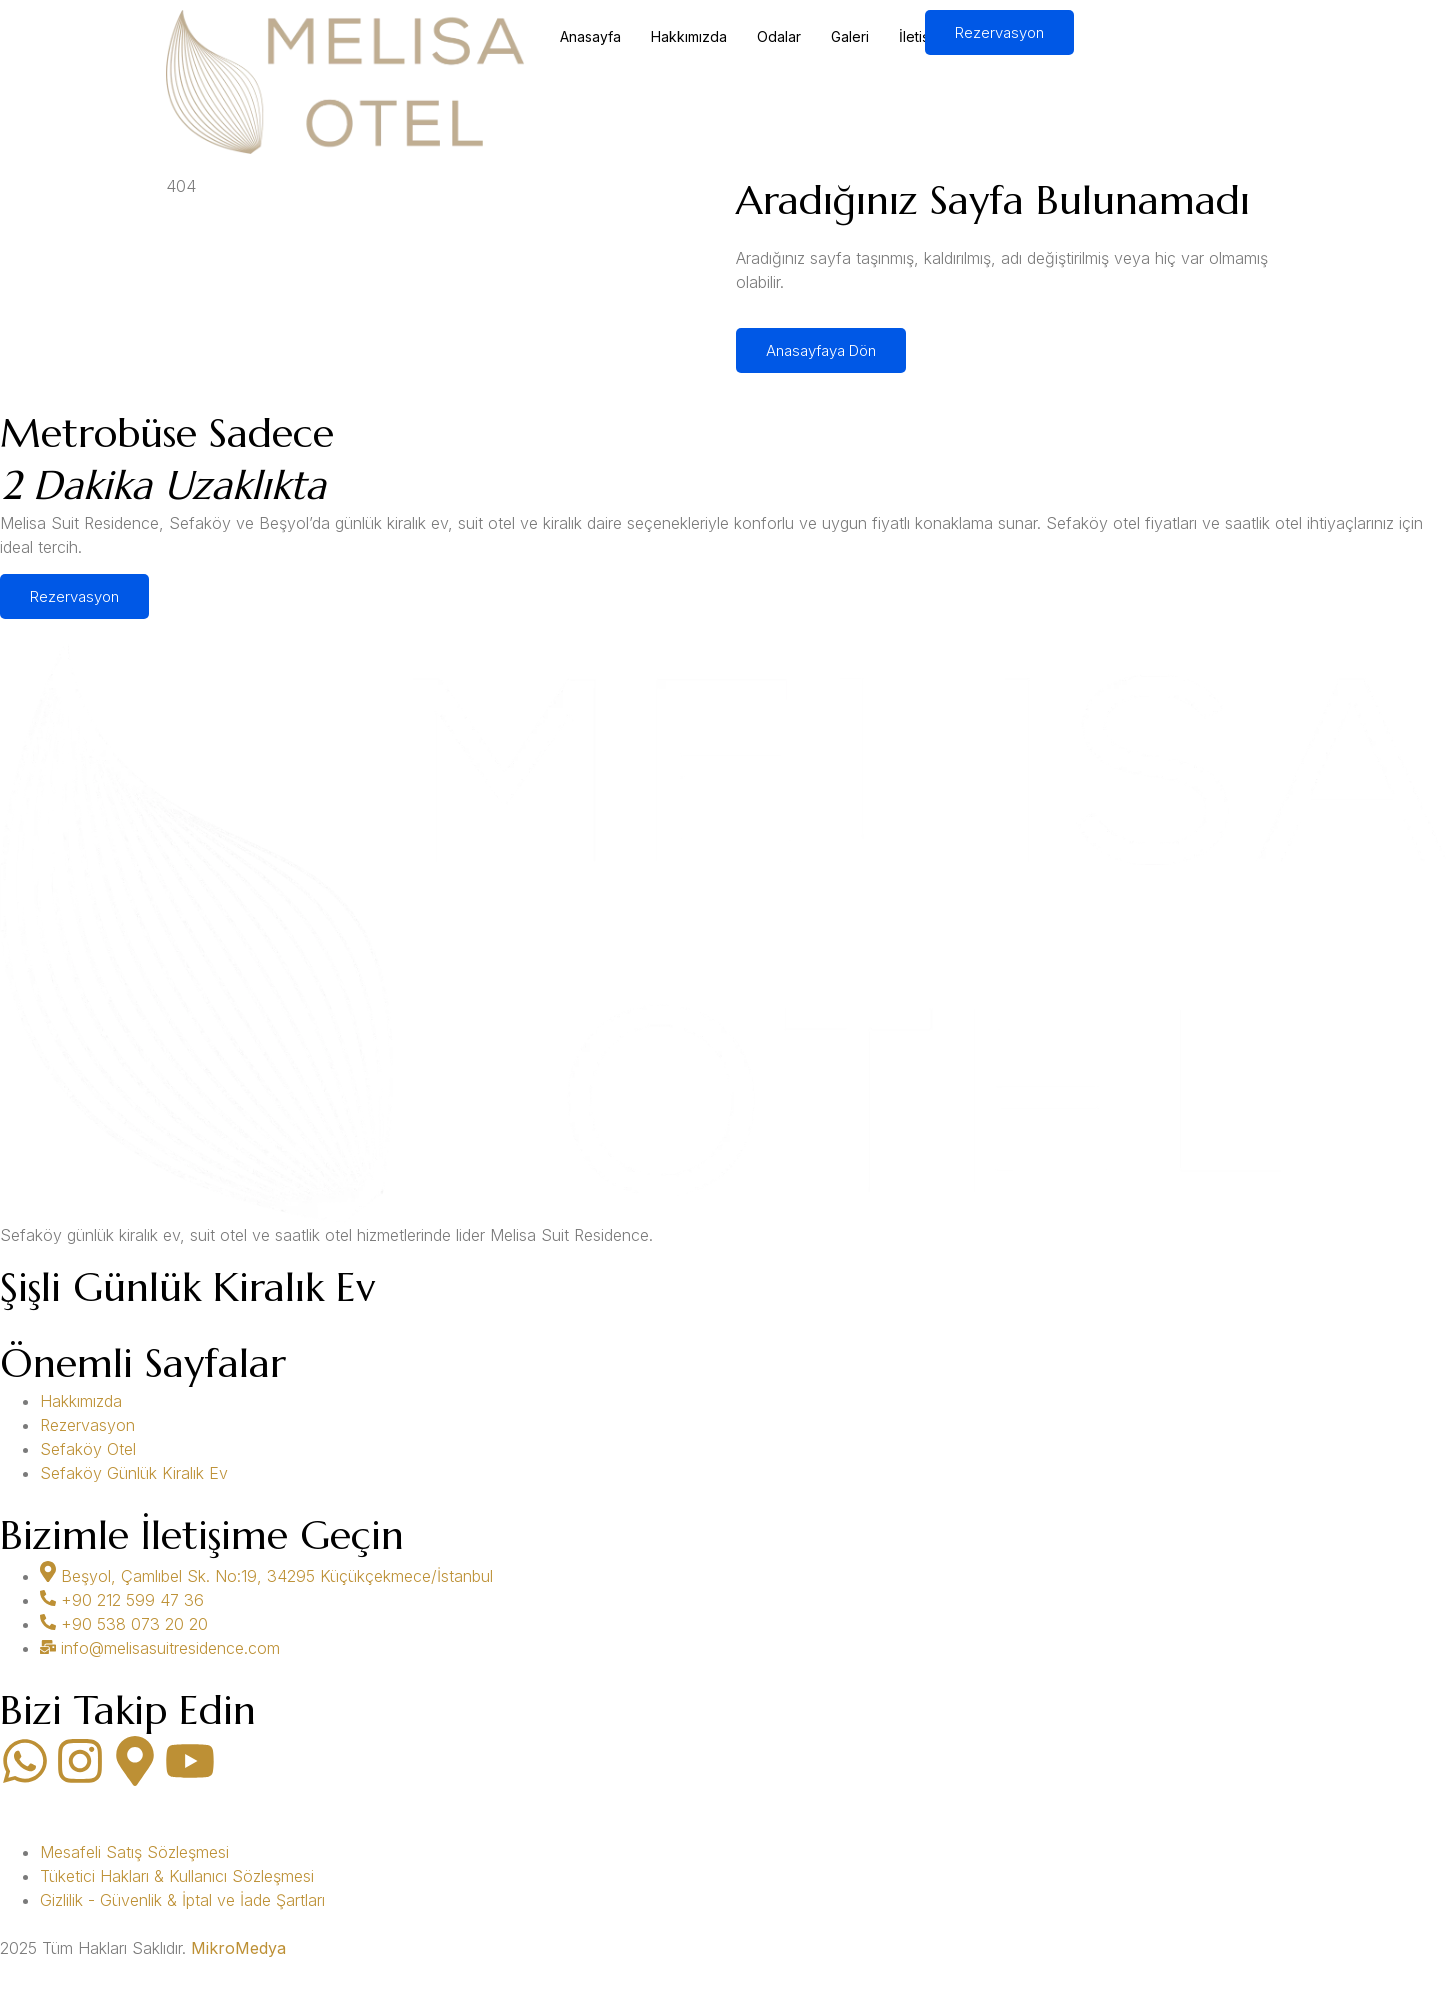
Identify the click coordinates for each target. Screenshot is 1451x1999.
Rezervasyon (999, 32)
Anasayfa (590, 36)
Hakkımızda (689, 36)
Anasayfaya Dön (821, 350)
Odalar (779, 36)
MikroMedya (238, 1948)
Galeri (850, 36)
